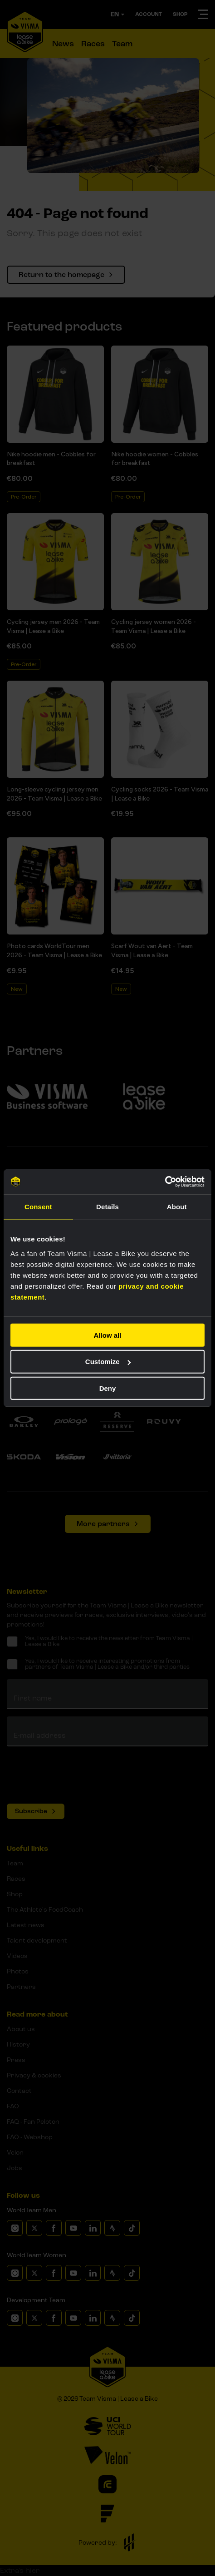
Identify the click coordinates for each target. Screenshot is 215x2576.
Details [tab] (107, 1207)
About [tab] (177, 1207)
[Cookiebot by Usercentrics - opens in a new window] (165, 1181)
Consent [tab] (38, 1207)
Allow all (108, 1335)
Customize (108, 1361)
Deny (107, 1388)
